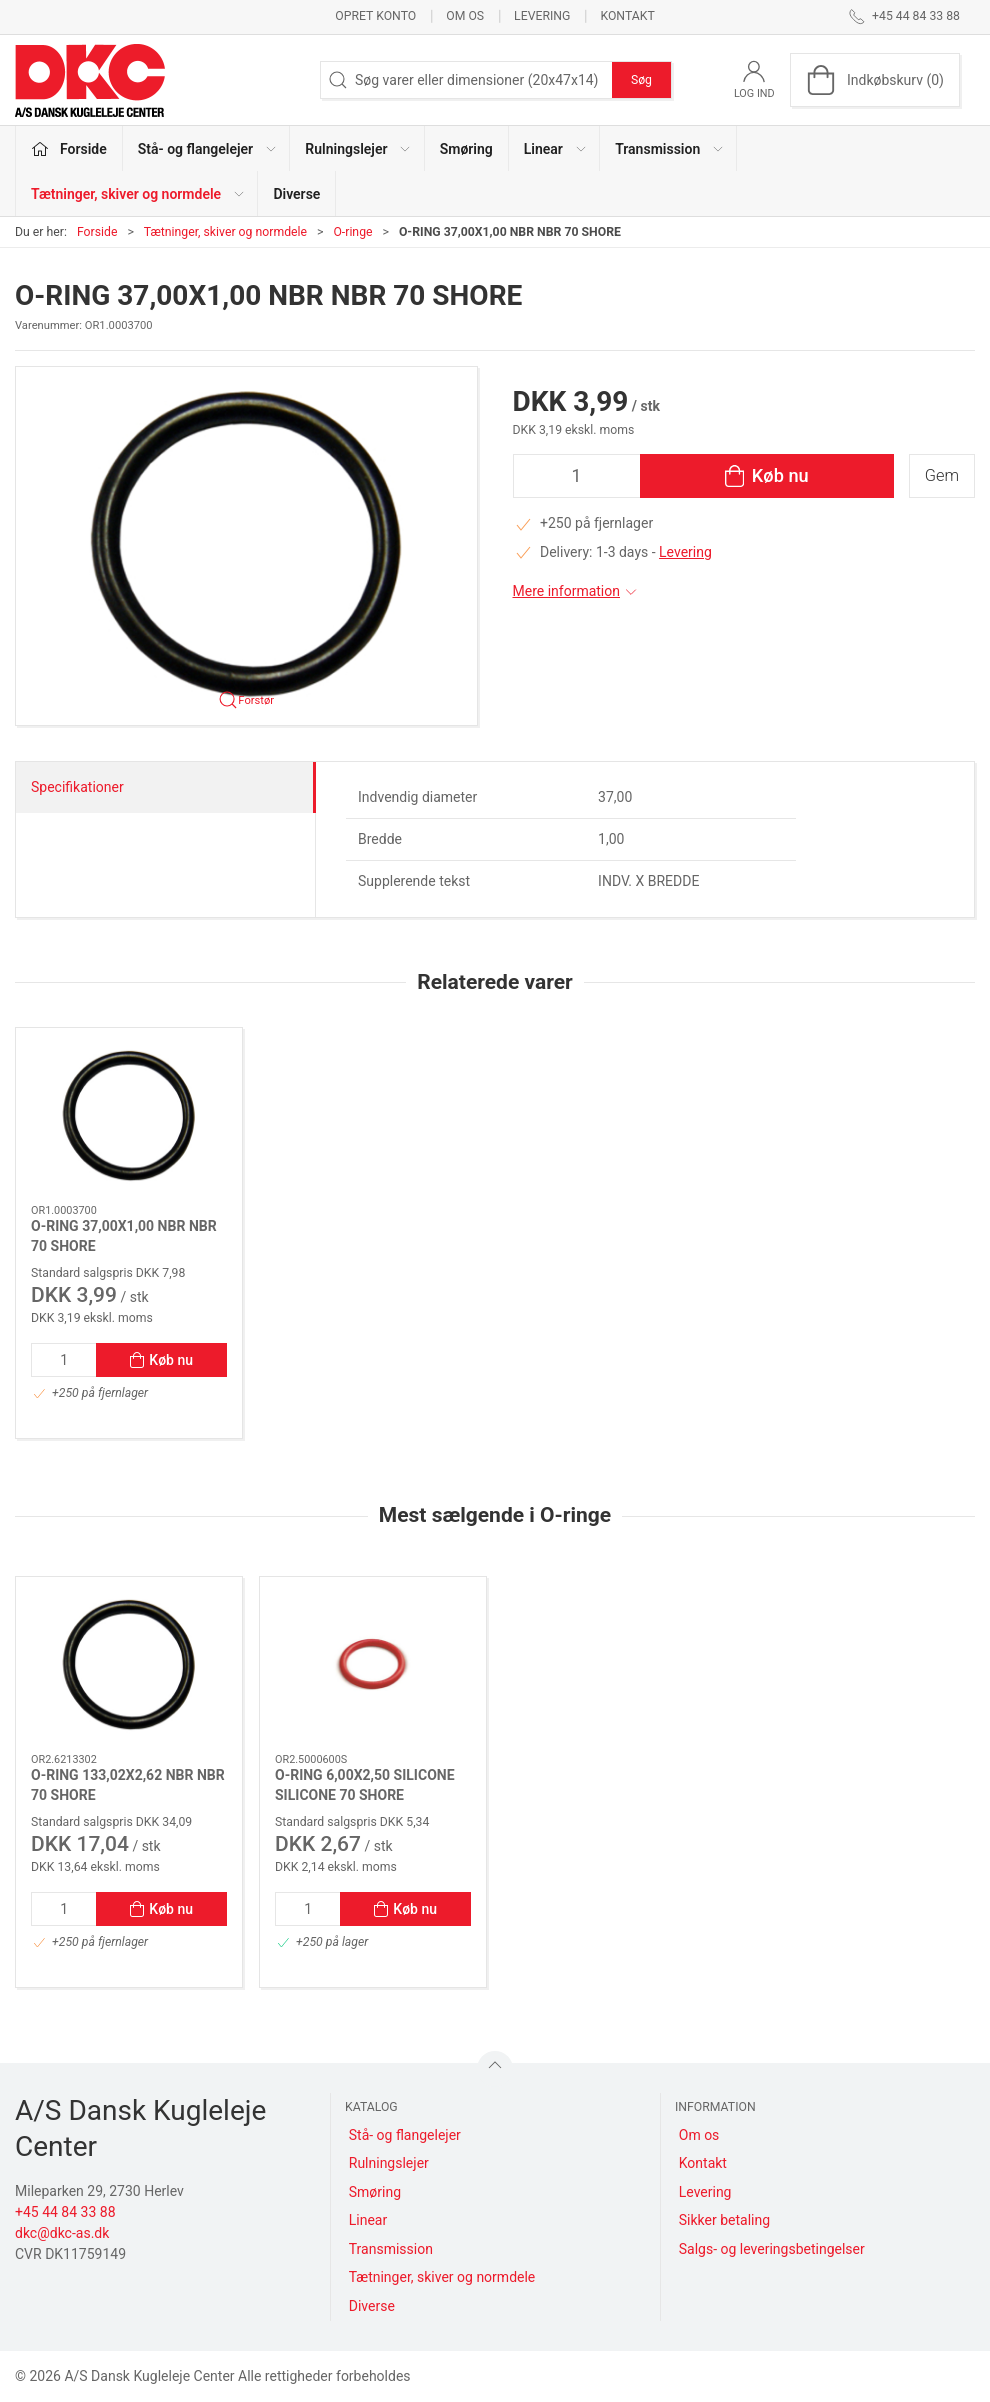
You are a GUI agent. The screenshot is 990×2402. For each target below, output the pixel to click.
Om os (465, 16)
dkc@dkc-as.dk (62, 2233)
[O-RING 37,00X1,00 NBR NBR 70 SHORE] (129, 1116)
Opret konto (375, 16)
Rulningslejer (389, 2163)
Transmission (391, 2249)
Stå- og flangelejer (405, 2135)
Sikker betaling (724, 2220)
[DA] (90, 80)
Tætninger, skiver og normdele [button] (138, 194)
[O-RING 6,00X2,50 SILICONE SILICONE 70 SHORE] (373, 1665)
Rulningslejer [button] (358, 149)
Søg (641, 80)
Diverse (296, 194)
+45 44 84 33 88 (65, 2212)
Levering (542, 16)
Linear (368, 2220)
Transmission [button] (670, 149)
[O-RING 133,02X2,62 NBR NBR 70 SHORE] (129, 1665)
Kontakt (627, 16)
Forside (97, 232)
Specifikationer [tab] (77, 787)
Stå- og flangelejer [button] (208, 149)
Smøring (466, 149)
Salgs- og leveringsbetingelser (772, 2249)
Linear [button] (556, 149)
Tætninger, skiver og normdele (225, 232)
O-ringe (352, 232)
